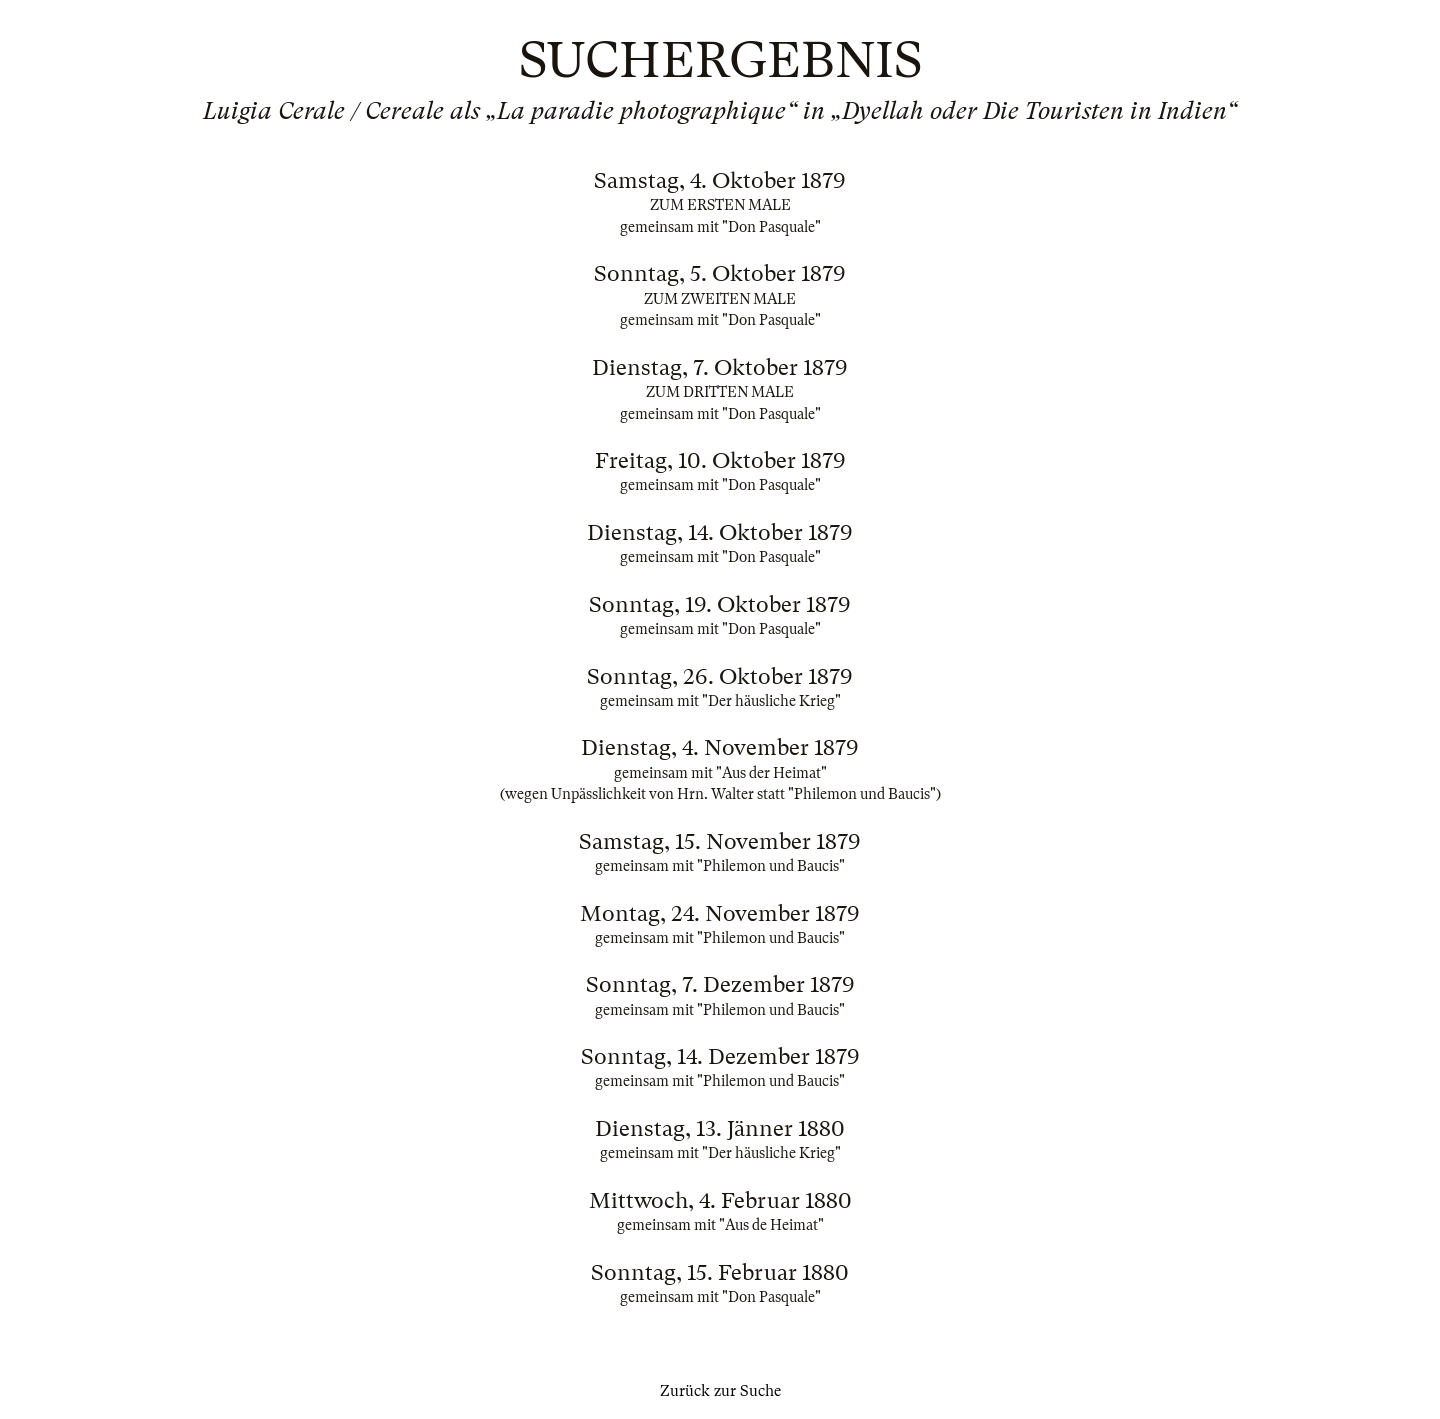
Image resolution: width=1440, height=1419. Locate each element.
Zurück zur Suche (720, 1391)
